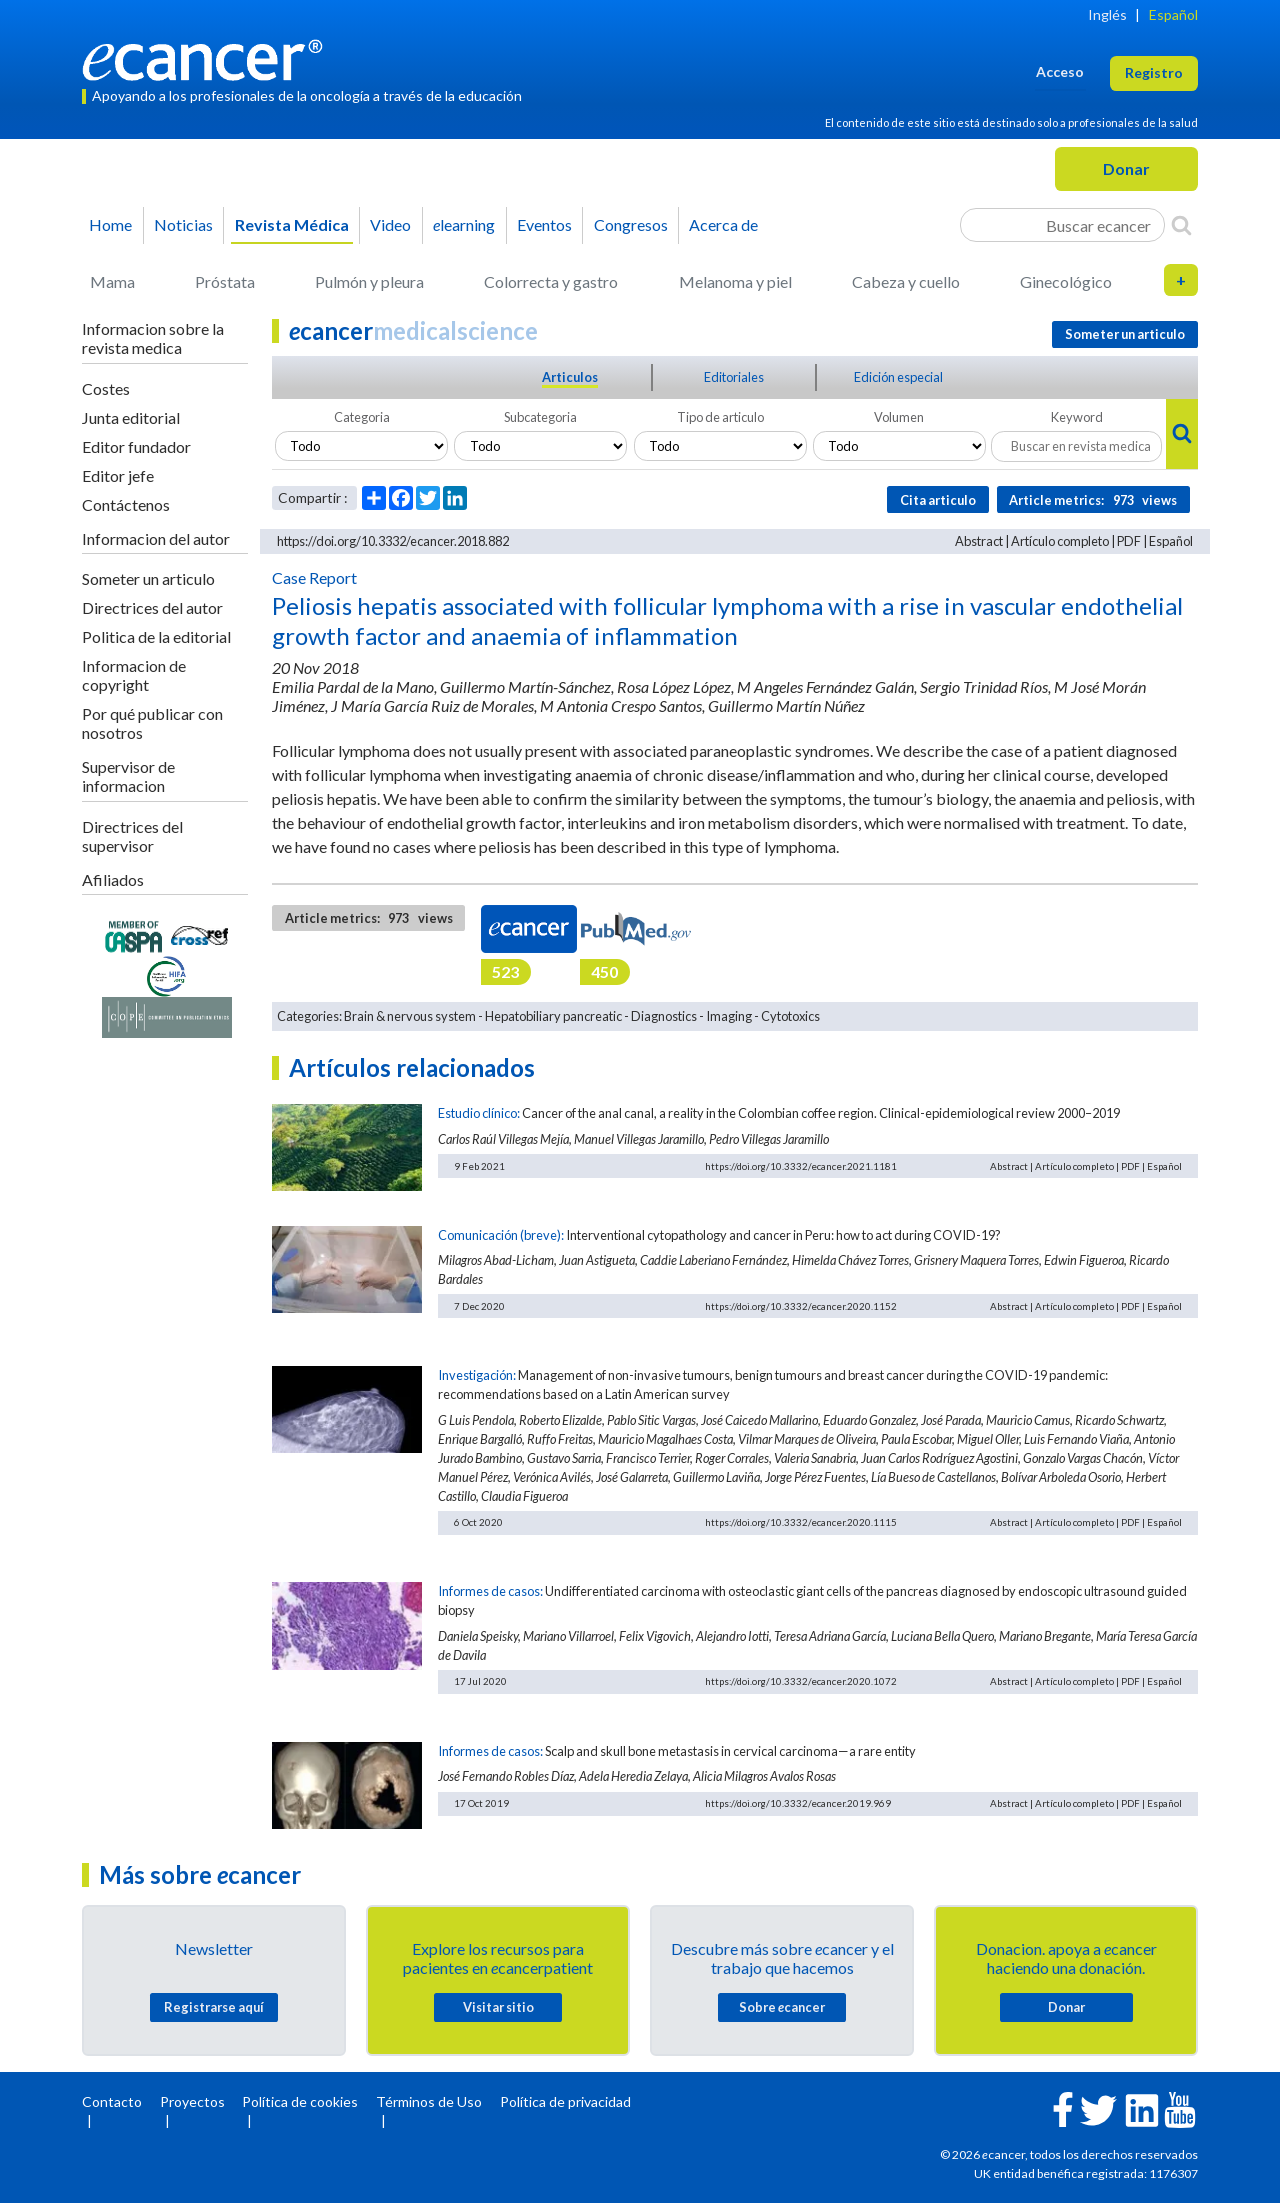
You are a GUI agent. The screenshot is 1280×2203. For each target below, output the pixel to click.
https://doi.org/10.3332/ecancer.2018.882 (393, 541)
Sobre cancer (782, 2007)
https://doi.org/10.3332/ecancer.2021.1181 (801, 1166)
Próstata (225, 281)
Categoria (362, 417)
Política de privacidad (565, 2101)
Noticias (183, 224)
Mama (112, 281)
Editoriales (734, 377)
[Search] (1181, 225)
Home (110, 224)
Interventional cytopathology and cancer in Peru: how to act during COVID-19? (783, 1235)
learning (464, 224)
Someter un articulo (148, 578)
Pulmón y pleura (369, 281)
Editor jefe (118, 475)
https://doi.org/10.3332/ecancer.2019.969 (798, 1803)
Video (390, 224)
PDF (1129, 541)
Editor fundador (136, 446)
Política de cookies (300, 2101)
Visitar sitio (498, 2007)
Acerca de (723, 224)
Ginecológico (1066, 281)
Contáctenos (126, 504)
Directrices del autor (152, 607)
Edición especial (898, 377)
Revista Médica (292, 224)
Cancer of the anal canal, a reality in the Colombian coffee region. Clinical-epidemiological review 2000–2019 (821, 1113)
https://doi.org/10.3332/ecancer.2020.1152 (801, 1306)
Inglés (1107, 14)
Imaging (729, 1016)
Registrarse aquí (214, 2007)
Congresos (631, 224)
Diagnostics (664, 1016)
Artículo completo (1060, 541)
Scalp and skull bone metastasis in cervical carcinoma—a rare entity (730, 1751)
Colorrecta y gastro (551, 281)
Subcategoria (540, 417)
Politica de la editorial (156, 636)
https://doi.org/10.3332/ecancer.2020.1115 (801, 1522)
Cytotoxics (790, 1016)
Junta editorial (131, 417)
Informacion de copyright (134, 675)
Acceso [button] (1060, 71)
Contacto (112, 2101)
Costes (106, 388)
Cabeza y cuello (906, 281)
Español (1173, 14)
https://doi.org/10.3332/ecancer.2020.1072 (801, 1681)
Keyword (1077, 417)
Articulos (570, 377)
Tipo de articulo (720, 417)
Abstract (979, 541)
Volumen (899, 417)
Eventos (544, 224)
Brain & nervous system (410, 1016)
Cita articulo (938, 500)
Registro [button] (1154, 72)
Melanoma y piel (735, 281)
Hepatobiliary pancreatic (553, 1016)
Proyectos (192, 2101)
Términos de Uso (429, 2101)
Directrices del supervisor (132, 836)
